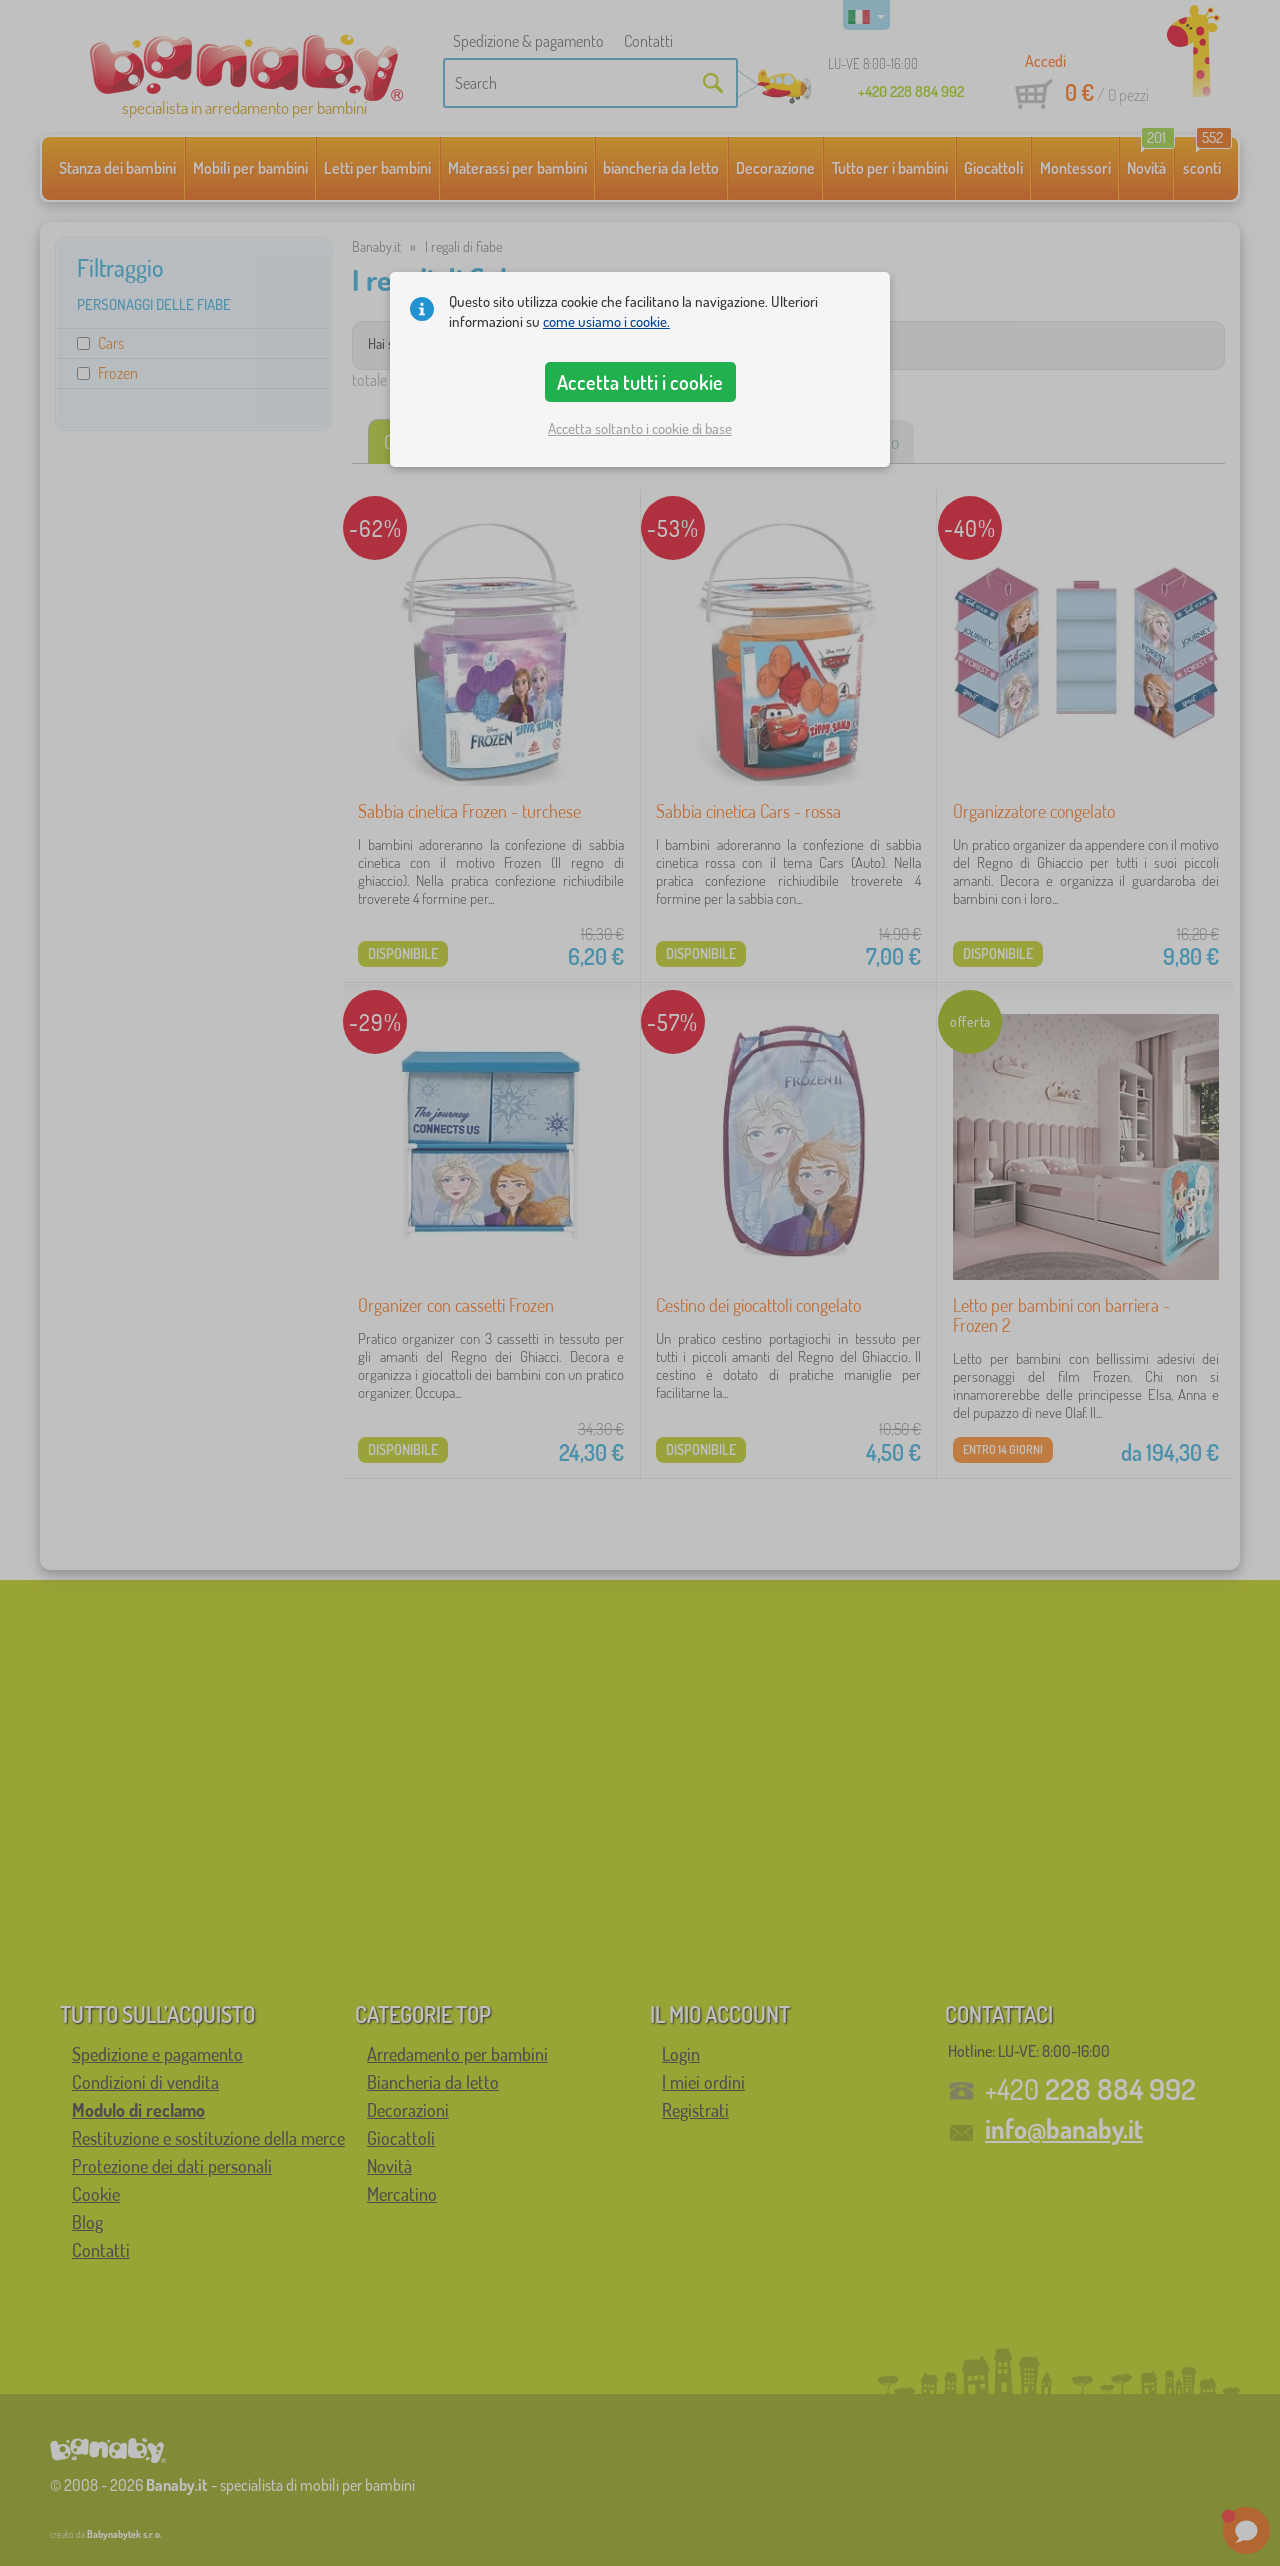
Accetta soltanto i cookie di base (640, 428)
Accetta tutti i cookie (640, 382)
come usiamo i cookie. (606, 321)
